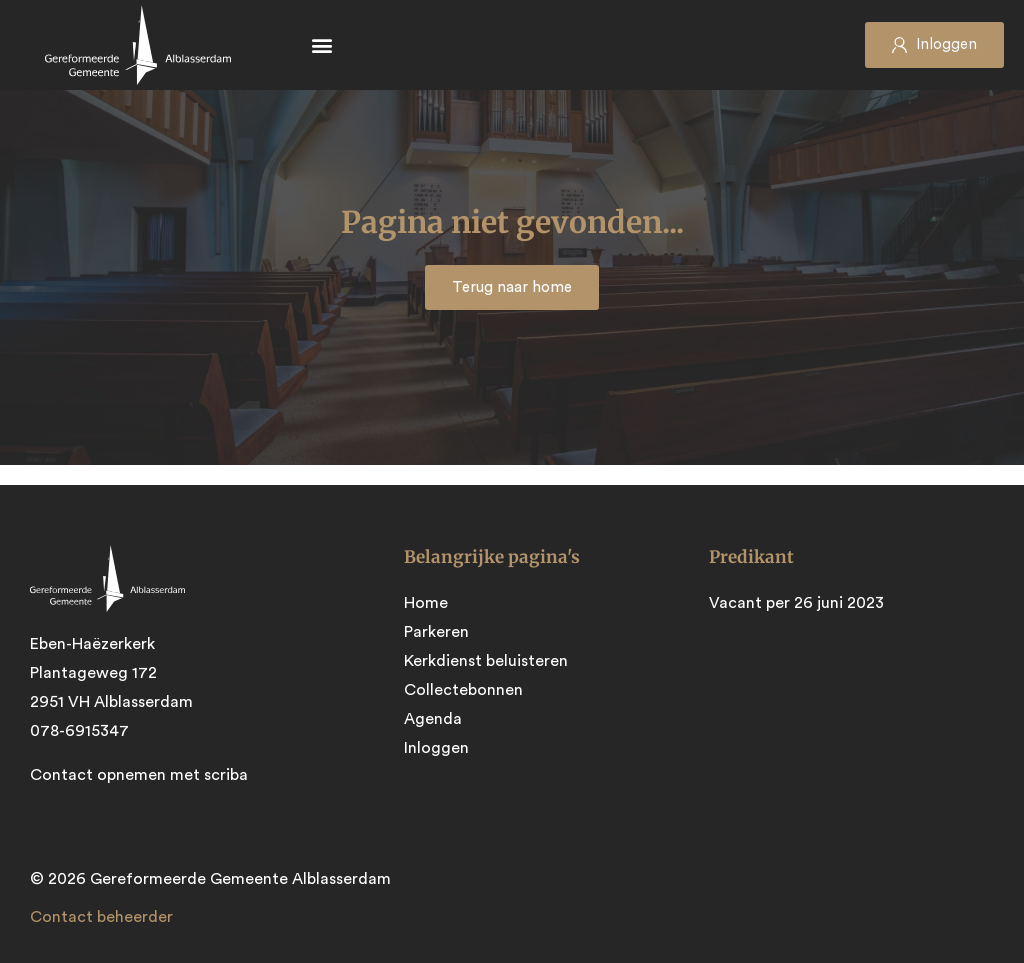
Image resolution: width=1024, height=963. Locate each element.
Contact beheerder (101, 917)
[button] (321, 45)
